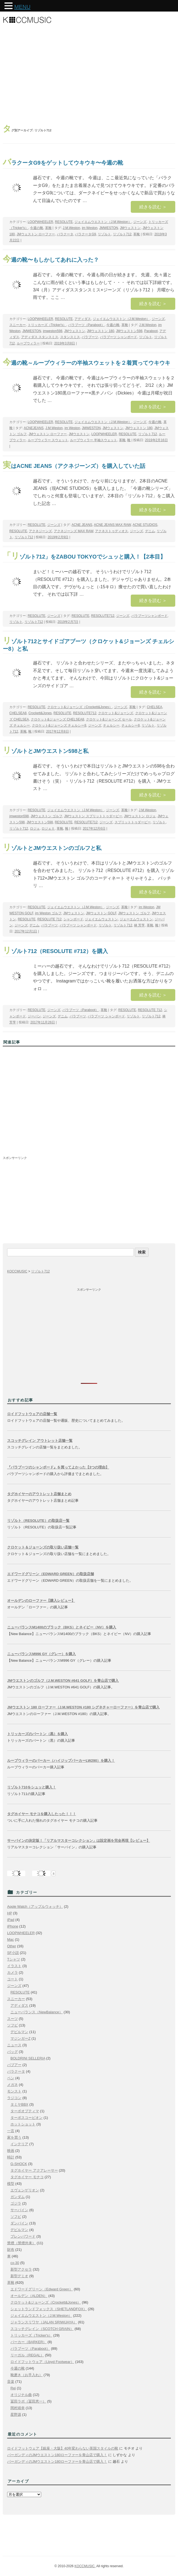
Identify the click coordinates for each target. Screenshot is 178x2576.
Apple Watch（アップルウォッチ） (35, 1906)
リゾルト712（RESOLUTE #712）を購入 (55, 951)
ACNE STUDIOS (145, 525)
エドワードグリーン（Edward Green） (41, 2289)
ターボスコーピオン (26, 2118)
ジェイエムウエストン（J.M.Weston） (102, 222)
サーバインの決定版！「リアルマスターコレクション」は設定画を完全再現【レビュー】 (78, 1840)
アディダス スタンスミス (39, 337)
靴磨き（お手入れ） (26, 2375)
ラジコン (14, 2098)
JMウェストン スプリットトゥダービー (93, 816)
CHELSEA (154, 707)
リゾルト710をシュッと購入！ (31, 1787)
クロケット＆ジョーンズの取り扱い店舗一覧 (43, 1547)
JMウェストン (130, 228)
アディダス (82, 319)
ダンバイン (19, 2223)
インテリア (19, 2144)
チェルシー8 (130, 725)
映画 (10, 2151)
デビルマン (19, 2032)
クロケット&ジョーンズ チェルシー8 (59, 725)
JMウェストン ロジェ (139, 816)
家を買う (14, 2137)
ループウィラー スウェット (48, 440)
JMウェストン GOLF (101, 913)
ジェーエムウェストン (136, 919)
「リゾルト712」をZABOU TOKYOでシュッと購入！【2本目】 (84, 557)
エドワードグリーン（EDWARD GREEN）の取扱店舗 (50, 1574)
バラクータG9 (85, 234)
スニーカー (17, 325)
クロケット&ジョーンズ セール (109, 719)
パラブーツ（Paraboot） (86, 325)
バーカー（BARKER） (28, 2342)
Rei (13, 2388)
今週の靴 (36, 228)
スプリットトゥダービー (133, 822)
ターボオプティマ (24, 2111)
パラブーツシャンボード (149, 616)
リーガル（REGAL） (27, 2355)
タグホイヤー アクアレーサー (34, 2170)
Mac (10, 1939)
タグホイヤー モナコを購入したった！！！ (41, 1814)
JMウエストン (79, 434)
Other (11, 1946)
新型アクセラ (21, 2269)
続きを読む (153, 207)
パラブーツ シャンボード (118, 337)
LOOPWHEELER (40, 222)
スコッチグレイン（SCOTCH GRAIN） (42, 2329)
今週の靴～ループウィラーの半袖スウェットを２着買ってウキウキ (86, 363)
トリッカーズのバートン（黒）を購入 (37, 1734)
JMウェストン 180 (100, 331)
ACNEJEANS (33, 428)
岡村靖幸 (17, 2408)
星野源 (15, 2414)
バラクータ (65, 234)
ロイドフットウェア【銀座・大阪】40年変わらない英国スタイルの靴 (62, 2448)
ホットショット (22, 2124)
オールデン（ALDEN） (28, 2296)
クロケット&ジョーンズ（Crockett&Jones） (79, 707)
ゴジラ (15, 2203)
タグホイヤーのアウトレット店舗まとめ (39, 1494)
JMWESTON (108, 228)
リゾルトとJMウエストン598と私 (45, 751)
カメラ (12, 1972)
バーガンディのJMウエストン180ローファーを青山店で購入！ (57, 2455)
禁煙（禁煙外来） (21, 2243)
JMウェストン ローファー (36, 234)
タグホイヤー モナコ (27, 2177)
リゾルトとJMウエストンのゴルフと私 (52, 848)
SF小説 (13, 1953)
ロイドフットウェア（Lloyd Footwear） (42, 2362)
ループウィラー (28, 343)
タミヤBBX (19, 2104)
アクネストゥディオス (111, 531)
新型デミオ (19, 2276)
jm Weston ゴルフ (48, 913)
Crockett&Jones (40, 713)
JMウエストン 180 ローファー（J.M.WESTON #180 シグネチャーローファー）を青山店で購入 (83, 1707)
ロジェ (35, 828)
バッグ (12, 2052)
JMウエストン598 (40, 822)
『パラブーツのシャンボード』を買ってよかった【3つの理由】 (58, 1467)
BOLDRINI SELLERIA (27, 2058)
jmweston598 (52, 331)
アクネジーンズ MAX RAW (73, 531)
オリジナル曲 (21, 2395)
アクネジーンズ (40, 531)
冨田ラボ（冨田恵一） (28, 2401)
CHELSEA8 (18, 713)
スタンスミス (70, 337)
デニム (150, 531)
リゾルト (104, 234)
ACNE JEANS (81, 525)
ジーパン (34, 1016)
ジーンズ (139, 222)
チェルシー (111, 725)
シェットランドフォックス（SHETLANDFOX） (48, 2309)
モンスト (14, 2091)
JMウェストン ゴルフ (46, 816)
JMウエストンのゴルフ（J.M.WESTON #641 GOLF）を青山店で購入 (63, 1680)
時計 (10, 2157)
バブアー (14, 2065)
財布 (10, 2250)
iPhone (12, 1926)
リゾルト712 (122, 234)
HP (9, 1913)
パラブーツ (90, 337)
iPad (10, 1920)
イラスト (14, 1966)
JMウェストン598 (129, 331)
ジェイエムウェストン (101, 919)
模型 (10, 2184)
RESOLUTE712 (103, 616)
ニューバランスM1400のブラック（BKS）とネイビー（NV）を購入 (61, 1627)
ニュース (14, 2045)
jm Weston (89, 228)
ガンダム (17, 2197)
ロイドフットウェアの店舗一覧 (32, 1414)
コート (12, 1979)
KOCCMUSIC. (85, 2566)
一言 (10, 2131)
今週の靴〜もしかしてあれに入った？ (51, 260)
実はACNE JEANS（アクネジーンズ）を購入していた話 (74, 466)
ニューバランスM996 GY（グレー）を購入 (41, 1654)
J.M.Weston (71, 228)
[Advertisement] (89, 75)
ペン (10, 2078)
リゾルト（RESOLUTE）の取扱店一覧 (38, 1520)
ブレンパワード (22, 2236)
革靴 (48, 228)
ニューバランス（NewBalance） (36, 2012)
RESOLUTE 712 (49, 919)
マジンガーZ (20, 2038)
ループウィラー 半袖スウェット (93, 440)
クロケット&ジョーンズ (115, 713)
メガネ (12, 2085)
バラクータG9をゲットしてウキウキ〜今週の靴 (63, 163)
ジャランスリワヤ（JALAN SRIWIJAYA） (43, 2322)
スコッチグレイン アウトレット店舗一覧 (40, 1441)
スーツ (12, 2019)
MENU (22, 7)
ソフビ (12, 2025)
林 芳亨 (139, 925)
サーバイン (19, 2210)
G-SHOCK (18, 2164)
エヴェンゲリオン (24, 2190)
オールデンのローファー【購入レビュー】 (41, 1600)
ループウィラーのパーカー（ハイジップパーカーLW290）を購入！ (61, 1760)
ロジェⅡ (48, 828)
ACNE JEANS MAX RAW (112, 525)
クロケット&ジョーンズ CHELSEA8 (57, 719)
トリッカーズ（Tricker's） (47, 325)
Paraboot (151, 331)
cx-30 (14, 2263)
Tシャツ (13, 1959)
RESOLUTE (64, 222)
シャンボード (73, 919)
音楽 (10, 2381)
